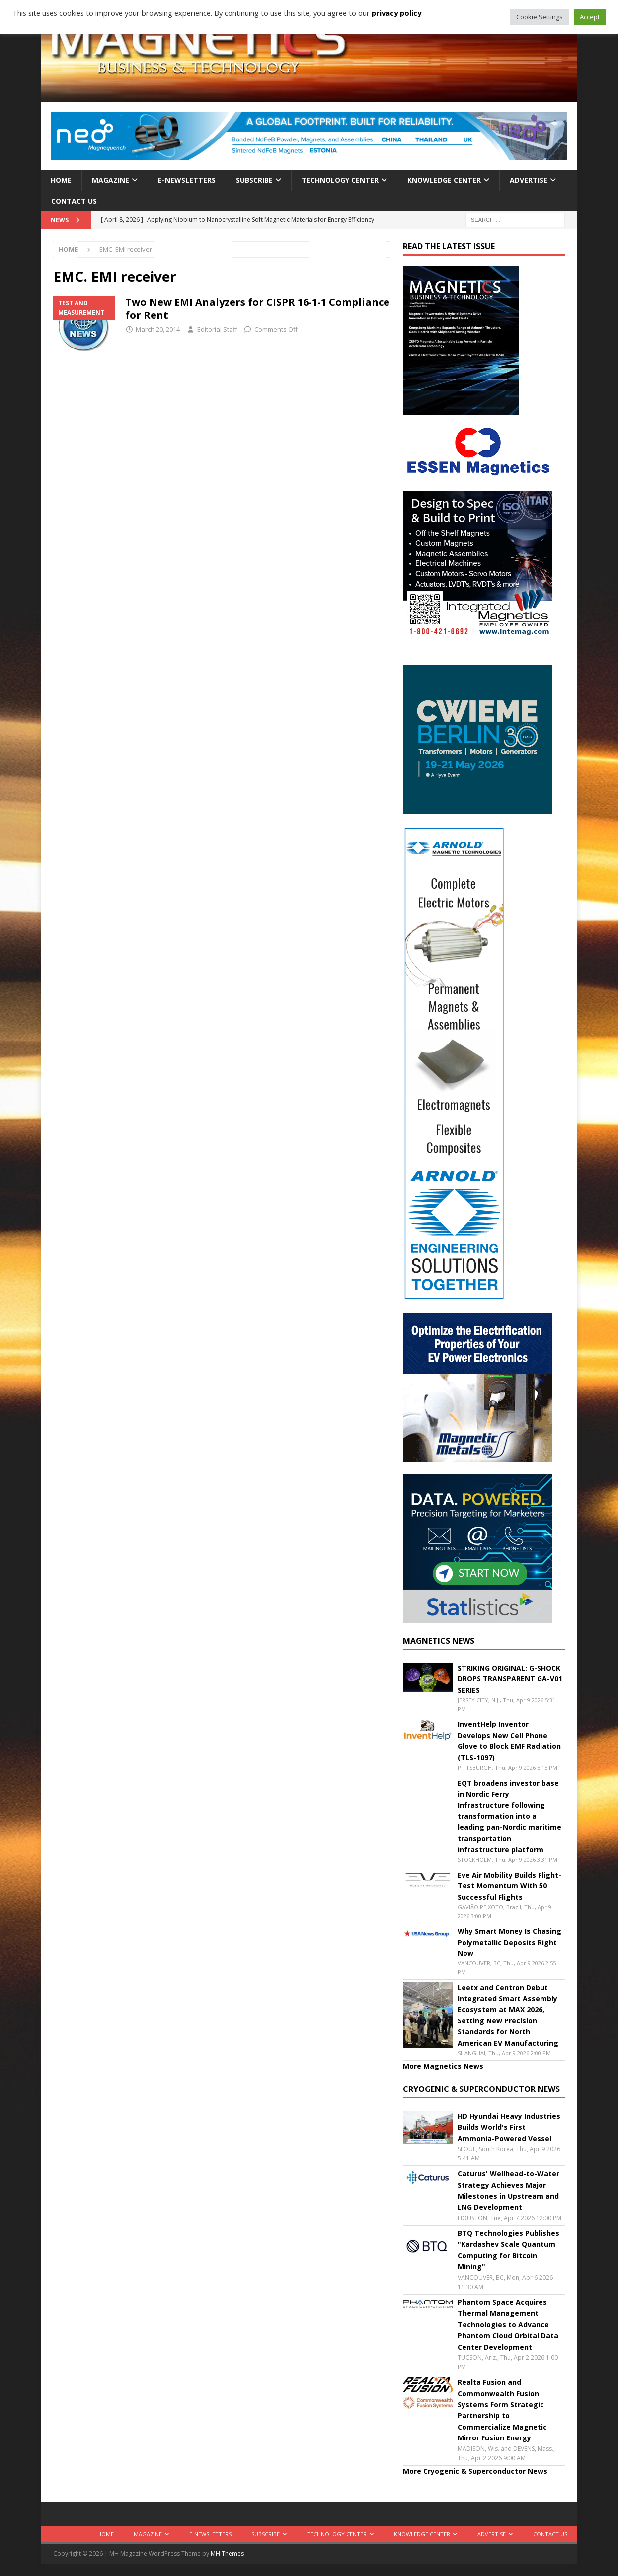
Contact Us (74, 201)
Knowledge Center (444, 180)
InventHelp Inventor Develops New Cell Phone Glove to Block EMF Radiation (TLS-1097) (509, 1740)
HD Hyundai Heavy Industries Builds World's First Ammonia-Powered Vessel (509, 2127)
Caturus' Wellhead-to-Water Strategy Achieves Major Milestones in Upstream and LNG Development (508, 2190)
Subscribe (254, 180)
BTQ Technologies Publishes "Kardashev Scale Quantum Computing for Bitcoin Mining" (508, 2249)
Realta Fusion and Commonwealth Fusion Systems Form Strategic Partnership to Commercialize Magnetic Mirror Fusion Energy (502, 2409)
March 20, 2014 (158, 329)
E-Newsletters (187, 180)
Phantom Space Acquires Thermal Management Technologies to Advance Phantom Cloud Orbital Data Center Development (508, 2325)
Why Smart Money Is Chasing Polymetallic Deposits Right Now (509, 1942)
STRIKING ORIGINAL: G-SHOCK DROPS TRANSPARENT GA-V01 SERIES (510, 1679)
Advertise (528, 180)
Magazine (110, 180)
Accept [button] (590, 16)
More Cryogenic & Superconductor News (475, 2471)
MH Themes (227, 2553)
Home (61, 180)
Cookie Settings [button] (539, 16)
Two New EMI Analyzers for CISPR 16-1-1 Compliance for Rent (257, 308)
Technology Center (340, 180)
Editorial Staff (217, 329)
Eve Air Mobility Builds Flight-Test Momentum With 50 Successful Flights (509, 1886)
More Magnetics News (443, 2066)
